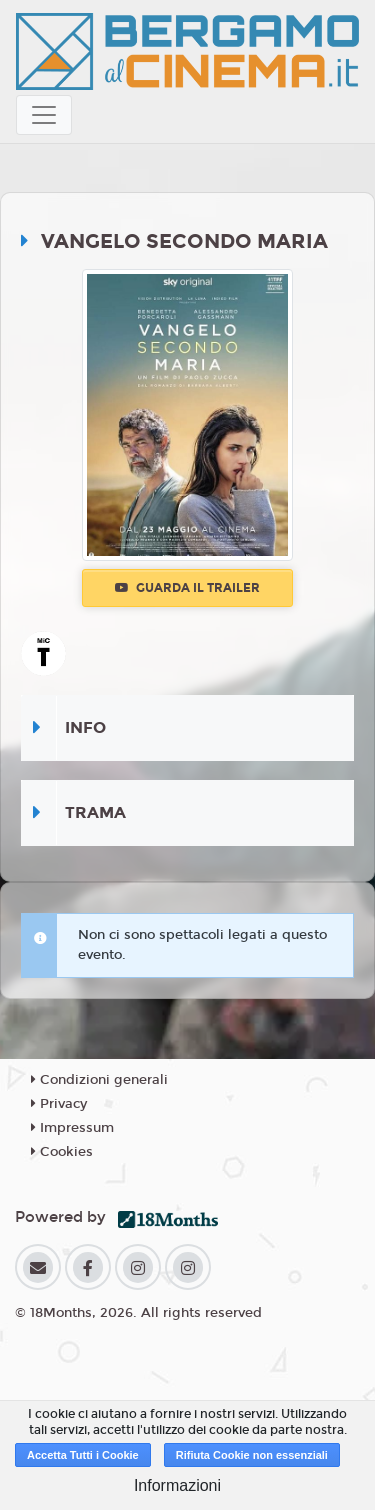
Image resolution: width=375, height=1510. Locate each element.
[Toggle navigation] (44, 115)
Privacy (59, 1104)
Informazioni (177, 1485)
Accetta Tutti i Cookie (83, 1455)
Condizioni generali (99, 1080)
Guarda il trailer (187, 588)
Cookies (62, 1152)
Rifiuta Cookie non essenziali (252, 1455)
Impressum (72, 1128)
